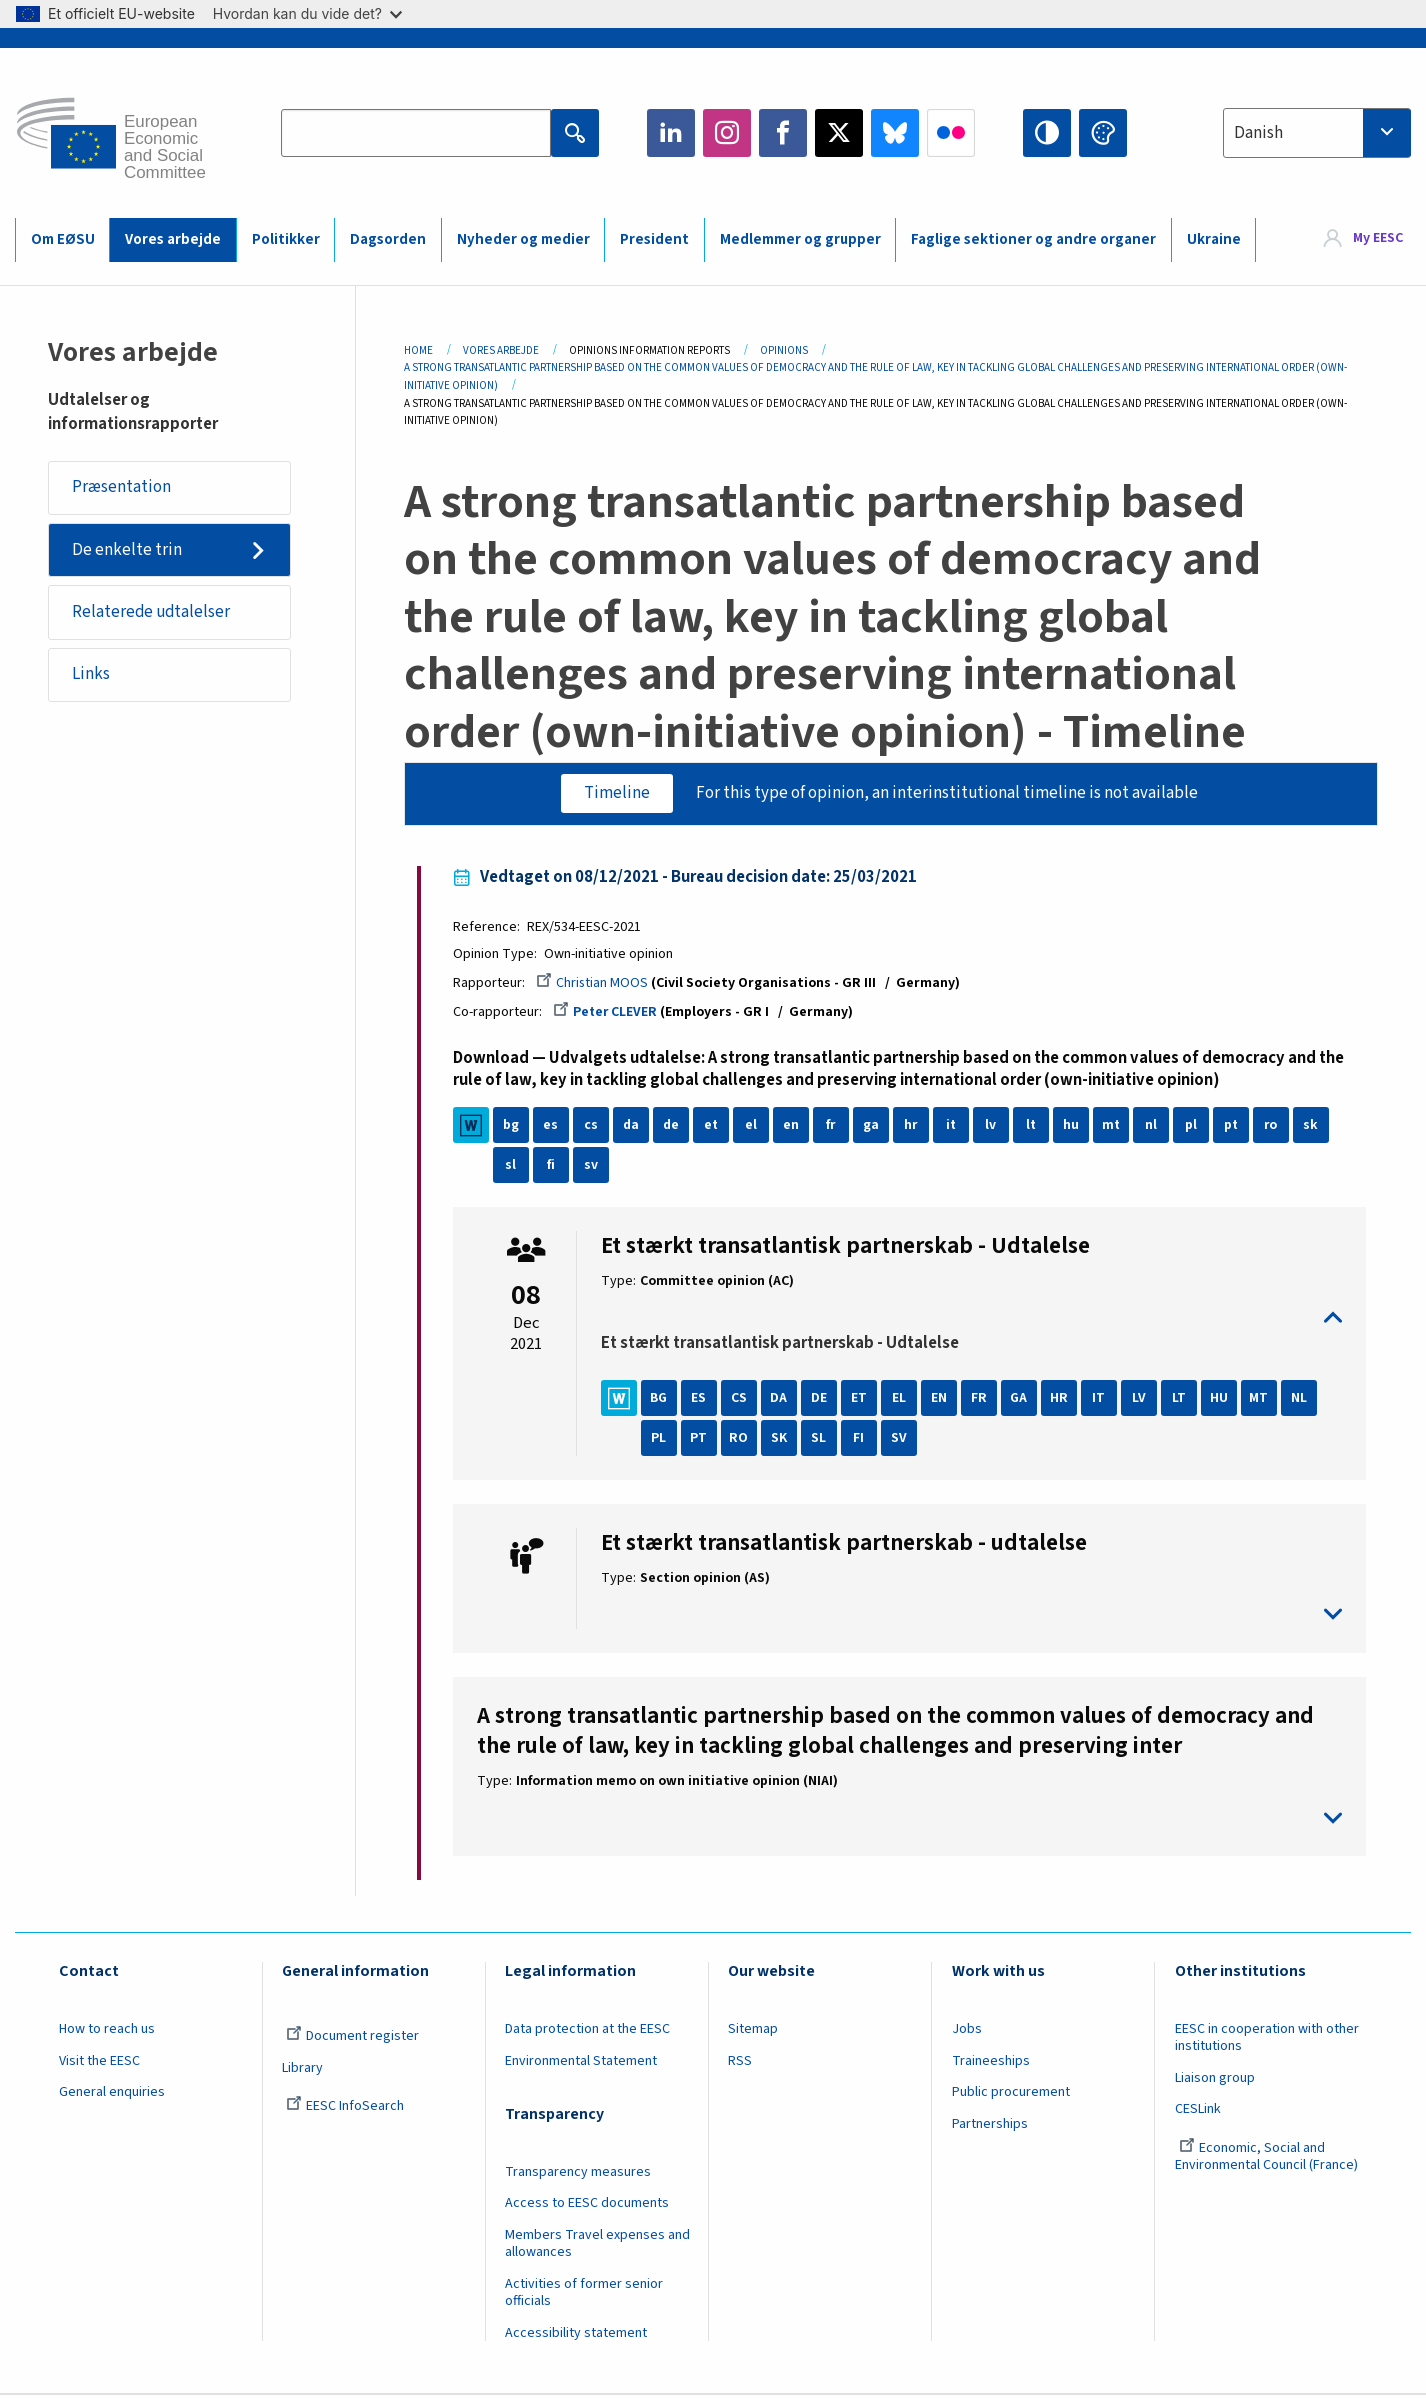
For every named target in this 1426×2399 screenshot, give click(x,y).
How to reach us (107, 2032)
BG (662, 1401)
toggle (971, 1320)
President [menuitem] (654, 239)
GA (1022, 1401)
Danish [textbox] (1258, 133)
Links (92, 677)
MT (1262, 1401)
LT (1182, 1401)
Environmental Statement (581, 2063)
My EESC (1378, 239)
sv (594, 1167)
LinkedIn (671, 133)
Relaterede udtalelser (153, 614)
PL (662, 1441)
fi (554, 1167)
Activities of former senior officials (584, 2295)
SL (822, 1441)
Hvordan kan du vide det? (307, 13)
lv (994, 1127)
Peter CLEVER (609, 1013)
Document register (352, 2039)
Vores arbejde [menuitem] (173, 239)
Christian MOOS (595, 984)
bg (514, 1127)
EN (942, 1401)
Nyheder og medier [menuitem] (523, 239)
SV (902, 1441)
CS (742, 1401)
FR (982, 1401)
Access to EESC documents (587, 2206)
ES (702, 1401)
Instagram (727, 133)
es (554, 1127)
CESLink (1198, 2112)
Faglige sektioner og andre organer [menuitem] (1033, 239)
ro (1274, 1127)
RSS (740, 2063)
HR (1062, 1401)
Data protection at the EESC (587, 2032)
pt (1234, 1127)
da (634, 1127)
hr (914, 1127)
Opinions (784, 350)
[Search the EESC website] (416, 133)
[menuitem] (1363, 239)
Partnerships (990, 2127)
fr (834, 1127)
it (954, 1127)
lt (1034, 1127)
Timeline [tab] (616, 793)
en (794, 1127)
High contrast (1047, 133)
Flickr (951, 133)
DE (822, 1401)
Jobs (967, 2032)
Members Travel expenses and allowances (597, 2246)
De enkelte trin (128, 551)
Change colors (1103, 133)
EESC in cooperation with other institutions (1267, 2040)
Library (302, 2070)
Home (418, 350)
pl (1194, 1127)
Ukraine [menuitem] (1214, 239)
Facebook (783, 133)
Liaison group (1215, 2080)
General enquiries (112, 2095)
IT (1102, 1401)
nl (1154, 1127)
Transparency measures (578, 2174)
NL (1302, 1401)
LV (1142, 1401)
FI (862, 1441)
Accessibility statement (576, 2335)
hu (1074, 1127)
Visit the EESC (99, 2063)
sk (1314, 1127)
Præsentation (122, 488)
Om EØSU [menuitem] (63, 239)
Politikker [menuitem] (286, 239)
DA (782, 1401)
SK (782, 1441)
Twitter (839, 133)
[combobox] (1317, 133)
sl (514, 1167)
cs (594, 1127)
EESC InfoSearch (345, 2109)
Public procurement (1011, 2095)
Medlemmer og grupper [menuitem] (800, 239)
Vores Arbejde (501, 350)
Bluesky (895, 133)
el (754, 1127)
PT (702, 1441)
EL (902, 1401)
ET (862, 1401)
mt (1114, 1127)
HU (1222, 1401)
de (674, 1127)
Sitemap (753, 2032)
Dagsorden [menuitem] (388, 239)
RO (742, 1441)
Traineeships (991, 2063)
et (714, 1127)
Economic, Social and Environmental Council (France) (1268, 2159)
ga (874, 1127)
